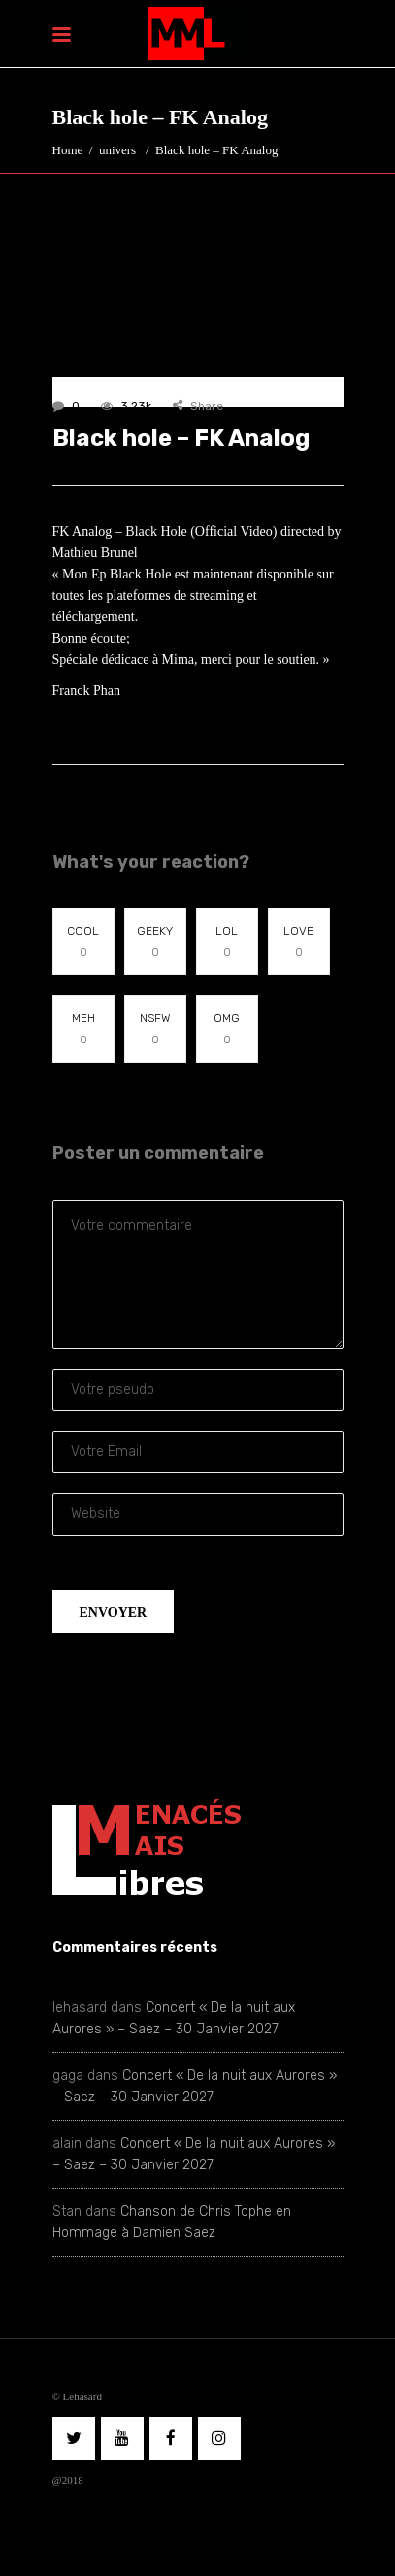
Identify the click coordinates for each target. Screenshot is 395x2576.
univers (117, 150)
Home (67, 150)
